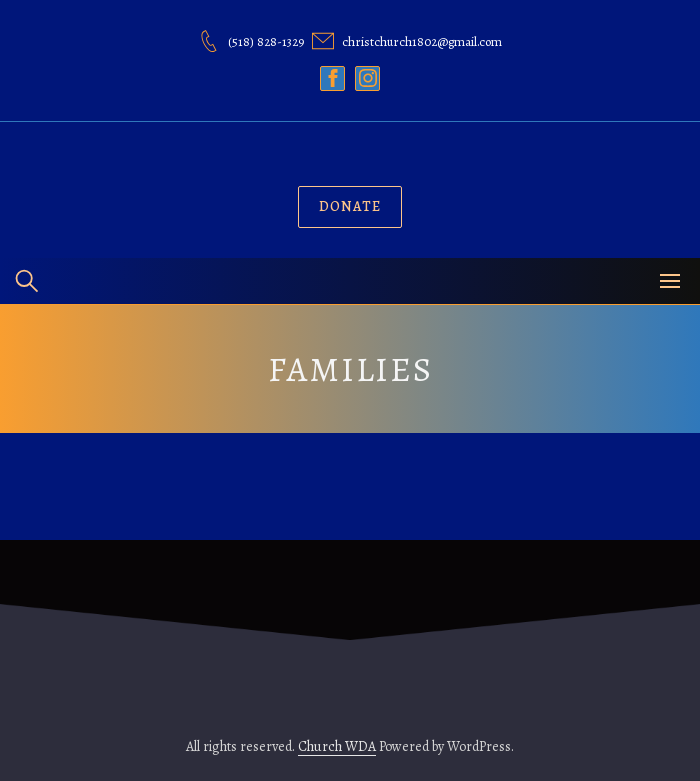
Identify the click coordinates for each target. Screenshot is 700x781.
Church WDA (337, 746)
